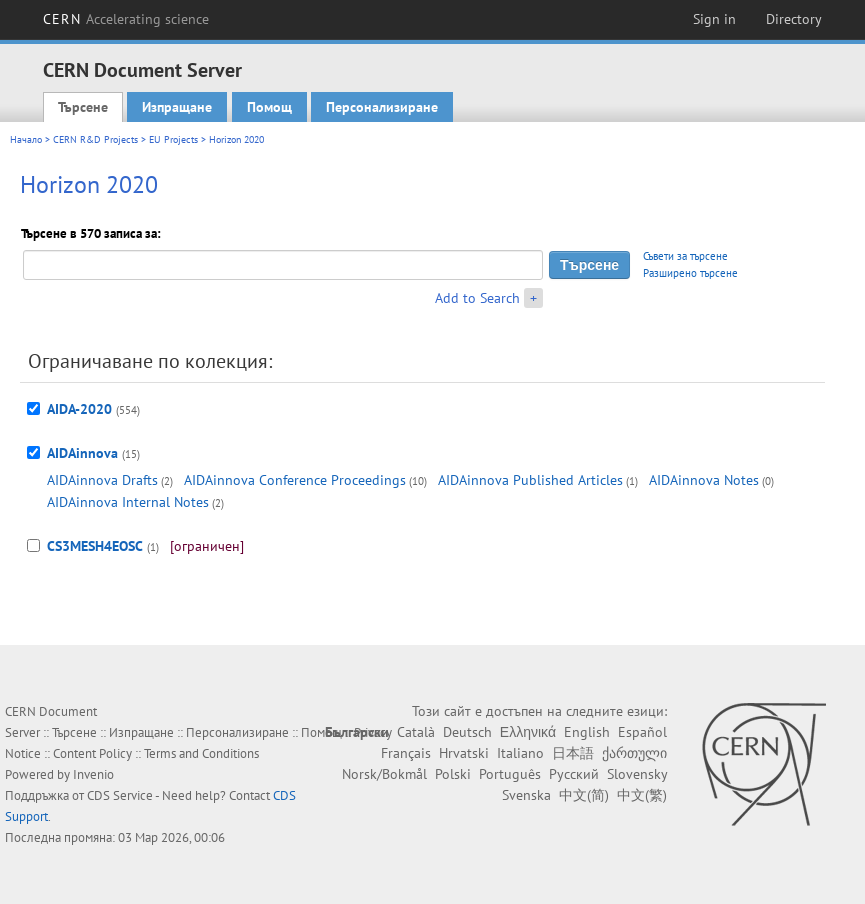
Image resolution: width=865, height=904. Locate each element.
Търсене (83, 107)
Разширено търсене (690, 273)
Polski (453, 774)
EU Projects (173, 139)
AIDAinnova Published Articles (530, 480)
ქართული (634, 753)
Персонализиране (382, 107)
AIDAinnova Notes (704, 480)
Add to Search (477, 298)
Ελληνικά (528, 732)
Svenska (526, 795)
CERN (126, 19)
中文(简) (584, 795)
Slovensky (637, 774)
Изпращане (177, 107)
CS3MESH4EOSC (95, 546)
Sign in (714, 19)
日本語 (573, 753)
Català (416, 732)
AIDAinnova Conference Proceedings (295, 480)
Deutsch (467, 732)
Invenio (93, 774)
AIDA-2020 (79, 409)
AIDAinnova (82, 453)
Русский (574, 774)
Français (406, 753)
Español (642, 732)
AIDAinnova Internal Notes (128, 502)
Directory (794, 19)
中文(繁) (642, 795)
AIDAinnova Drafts (102, 480)
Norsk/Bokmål (384, 774)
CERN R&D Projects (95, 139)
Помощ (269, 107)
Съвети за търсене (685, 256)
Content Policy (92, 753)
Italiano (520, 753)
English (587, 732)
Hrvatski (464, 753)
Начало (26, 139)
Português (510, 774)
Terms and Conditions (201, 753)
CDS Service (120, 795)
